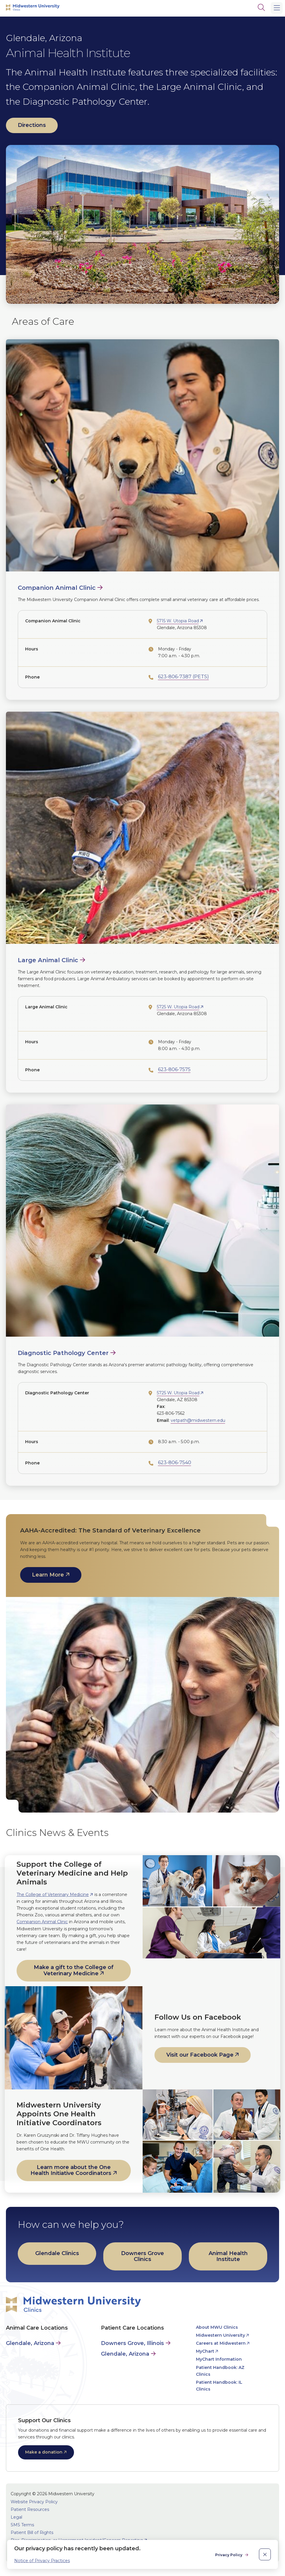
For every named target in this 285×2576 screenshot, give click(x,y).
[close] (265, 2554)
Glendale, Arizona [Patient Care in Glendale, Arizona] (125, 2354)
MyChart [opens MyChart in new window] (205, 2351)
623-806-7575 (174, 1069)
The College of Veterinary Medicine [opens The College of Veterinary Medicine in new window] (53, 1894)
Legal (16, 2517)
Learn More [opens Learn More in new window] (48, 1575)
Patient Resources (30, 2509)
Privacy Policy (229, 2555)
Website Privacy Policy (34, 2501)
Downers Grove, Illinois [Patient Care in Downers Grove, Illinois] (132, 2343)
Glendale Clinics (57, 2253)
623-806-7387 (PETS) (183, 676)
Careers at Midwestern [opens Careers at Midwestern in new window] (221, 2343)
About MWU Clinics (217, 2327)
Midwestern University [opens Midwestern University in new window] (220, 2335)
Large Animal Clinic (48, 960)
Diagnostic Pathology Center (63, 1352)
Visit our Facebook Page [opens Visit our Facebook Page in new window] (200, 2055)
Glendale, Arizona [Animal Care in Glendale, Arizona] (30, 2343)
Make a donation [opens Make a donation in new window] (43, 2452)
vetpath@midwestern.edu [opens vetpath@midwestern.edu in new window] (198, 1420)
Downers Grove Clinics (142, 2256)
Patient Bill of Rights (32, 2532)
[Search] (261, 7)
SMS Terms (22, 2524)
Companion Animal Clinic (57, 587)
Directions (32, 125)
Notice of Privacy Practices (42, 2560)
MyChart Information (219, 2359)
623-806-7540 (174, 1462)
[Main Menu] (277, 8)
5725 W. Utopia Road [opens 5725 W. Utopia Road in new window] (178, 1007)
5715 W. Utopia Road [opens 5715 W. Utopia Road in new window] (178, 621)
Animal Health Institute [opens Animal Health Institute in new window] (228, 2256)
